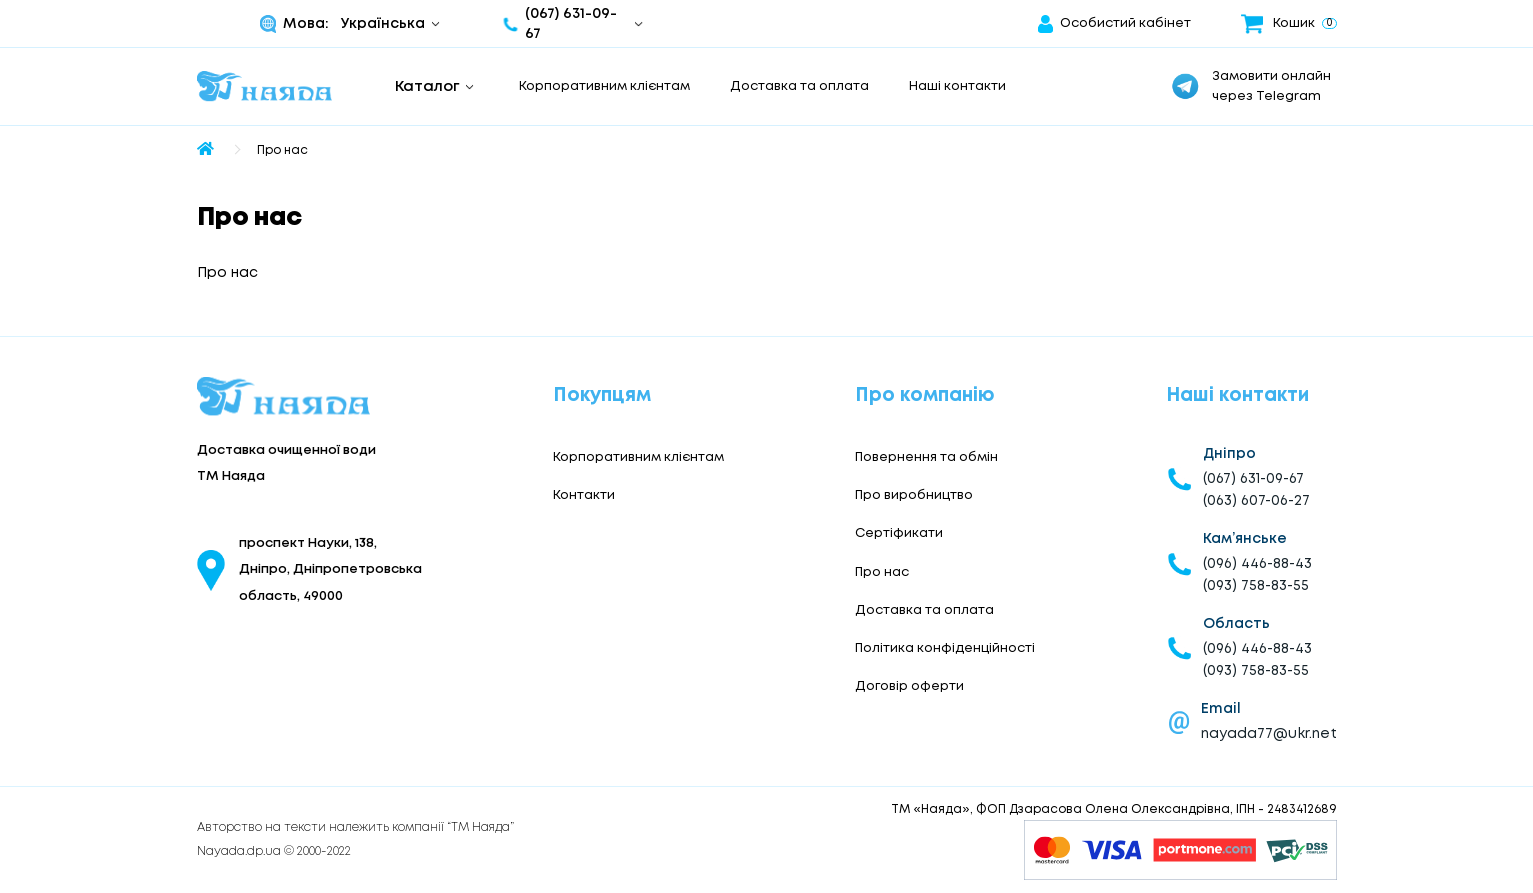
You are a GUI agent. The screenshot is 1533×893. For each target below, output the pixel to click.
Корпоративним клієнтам (604, 86)
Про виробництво (914, 495)
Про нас (282, 150)
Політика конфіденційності (945, 648)
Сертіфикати (899, 533)
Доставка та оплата (799, 86)
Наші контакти (957, 86)
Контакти (584, 495)
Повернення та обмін (926, 457)
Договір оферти (909, 686)
